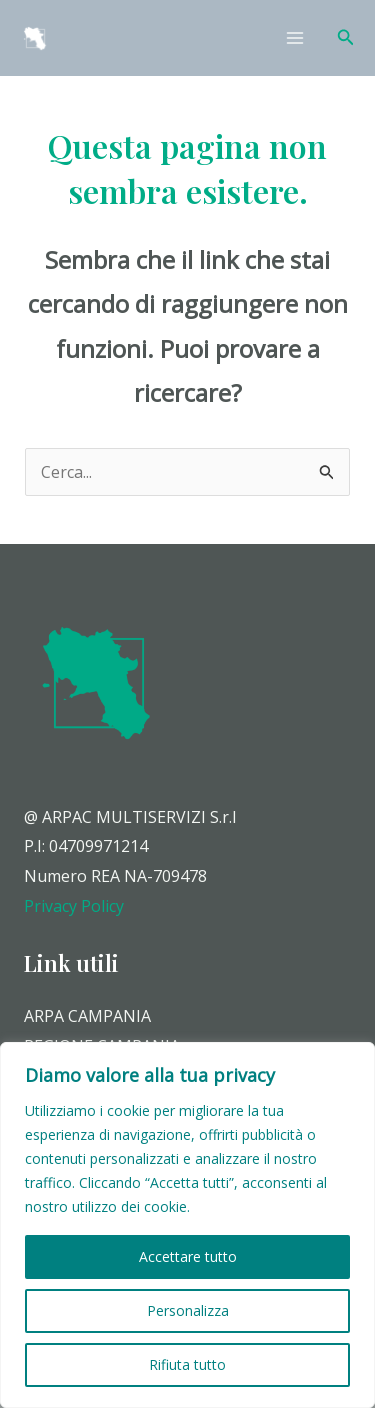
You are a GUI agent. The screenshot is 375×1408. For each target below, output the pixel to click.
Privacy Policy (74, 906)
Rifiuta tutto (187, 1364)
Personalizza (188, 1310)
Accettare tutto (188, 1256)
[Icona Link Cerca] (346, 38)
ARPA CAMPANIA (87, 1016)
